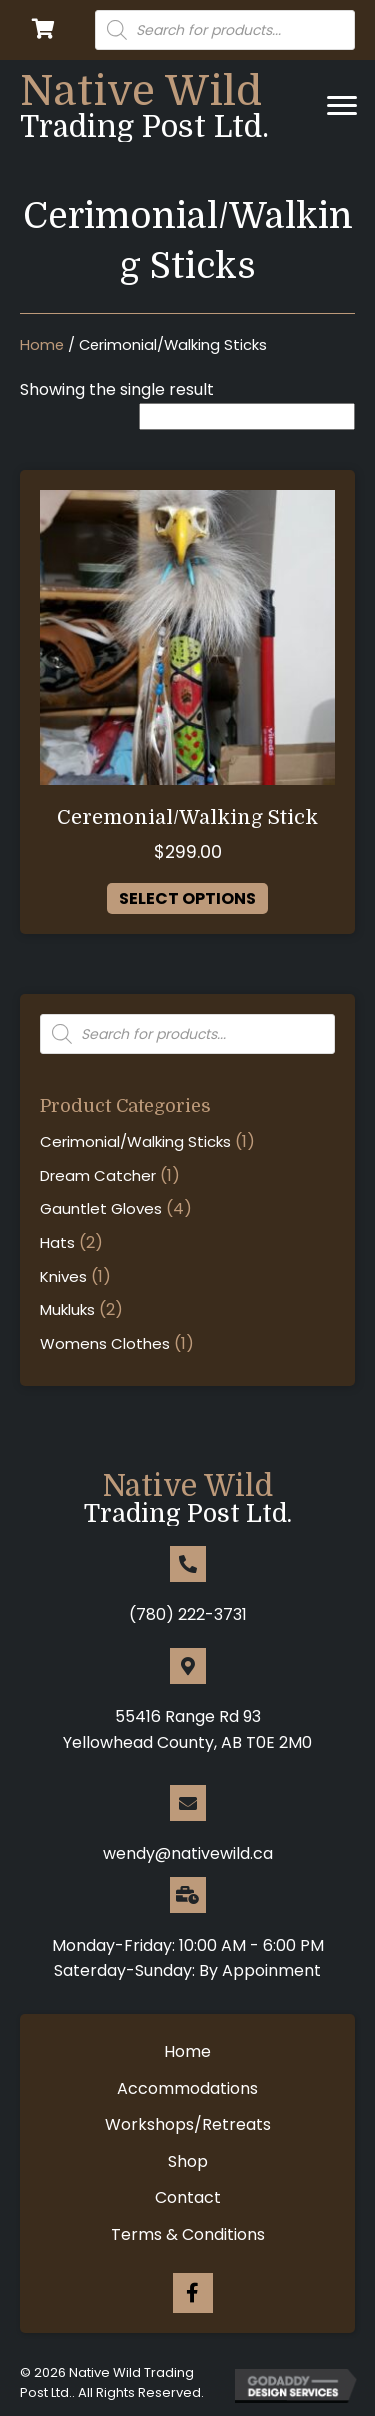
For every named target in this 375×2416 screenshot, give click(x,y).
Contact (188, 2197)
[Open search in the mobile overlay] (225, 30)
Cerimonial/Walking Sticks (135, 1141)
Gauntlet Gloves (101, 1208)
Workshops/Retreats (188, 2124)
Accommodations (187, 2088)
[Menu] (342, 106)
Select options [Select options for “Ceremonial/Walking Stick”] (187, 898)
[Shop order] (247, 416)
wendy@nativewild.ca (188, 1853)
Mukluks (67, 1309)
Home (42, 345)
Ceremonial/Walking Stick (187, 817)
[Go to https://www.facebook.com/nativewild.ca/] (193, 2293)
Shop (188, 2161)
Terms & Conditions (188, 2234)
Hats (57, 1242)
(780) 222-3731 (188, 1614)
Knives (63, 1276)
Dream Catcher (98, 1175)
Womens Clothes (105, 1343)
